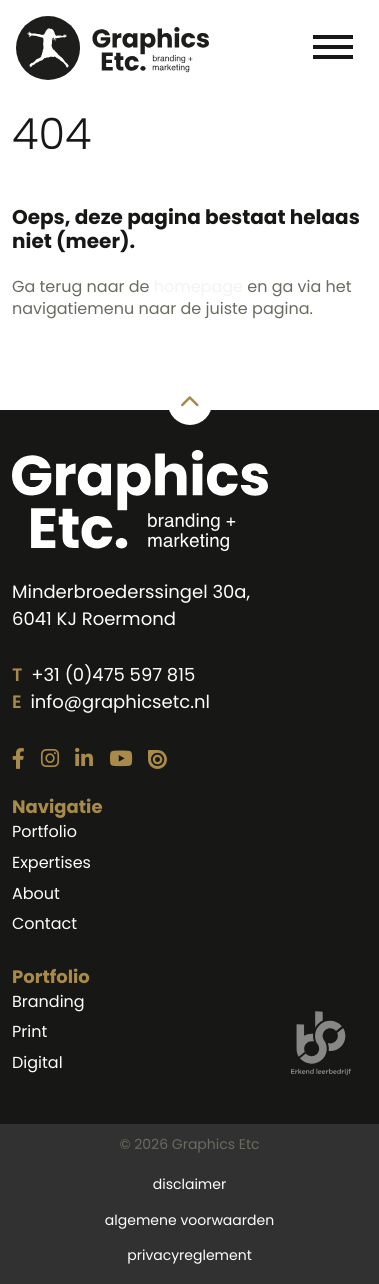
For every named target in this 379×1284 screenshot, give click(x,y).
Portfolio (44, 831)
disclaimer (189, 1184)
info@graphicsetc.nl (119, 702)
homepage (198, 286)
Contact (44, 923)
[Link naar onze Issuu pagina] (157, 760)
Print (29, 1031)
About (36, 893)
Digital (37, 1062)
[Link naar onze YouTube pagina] (120, 760)
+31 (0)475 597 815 (113, 675)
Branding (48, 1001)
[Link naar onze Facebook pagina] (18, 760)
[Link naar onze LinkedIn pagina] (84, 760)
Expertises (51, 862)
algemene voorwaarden (189, 1220)
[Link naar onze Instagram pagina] (50, 760)
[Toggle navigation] (332, 46)
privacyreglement (189, 1255)
